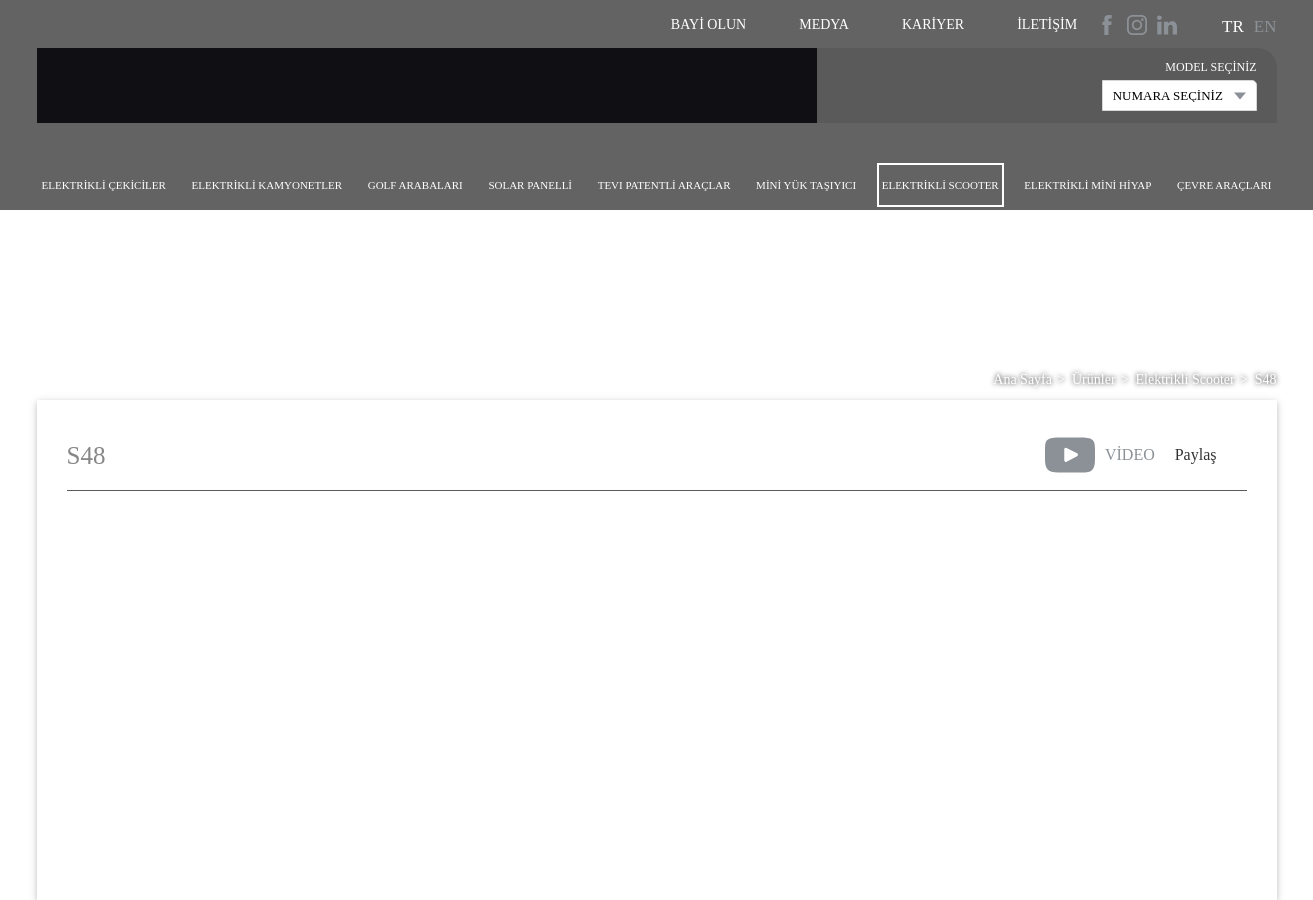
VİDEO (1100, 455)
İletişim (1047, 24)
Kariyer (933, 24)
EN (1265, 26)
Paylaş (1196, 454)
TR (1233, 26)
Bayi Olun (708, 24)
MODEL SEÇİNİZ (1210, 67)
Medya (824, 24)
